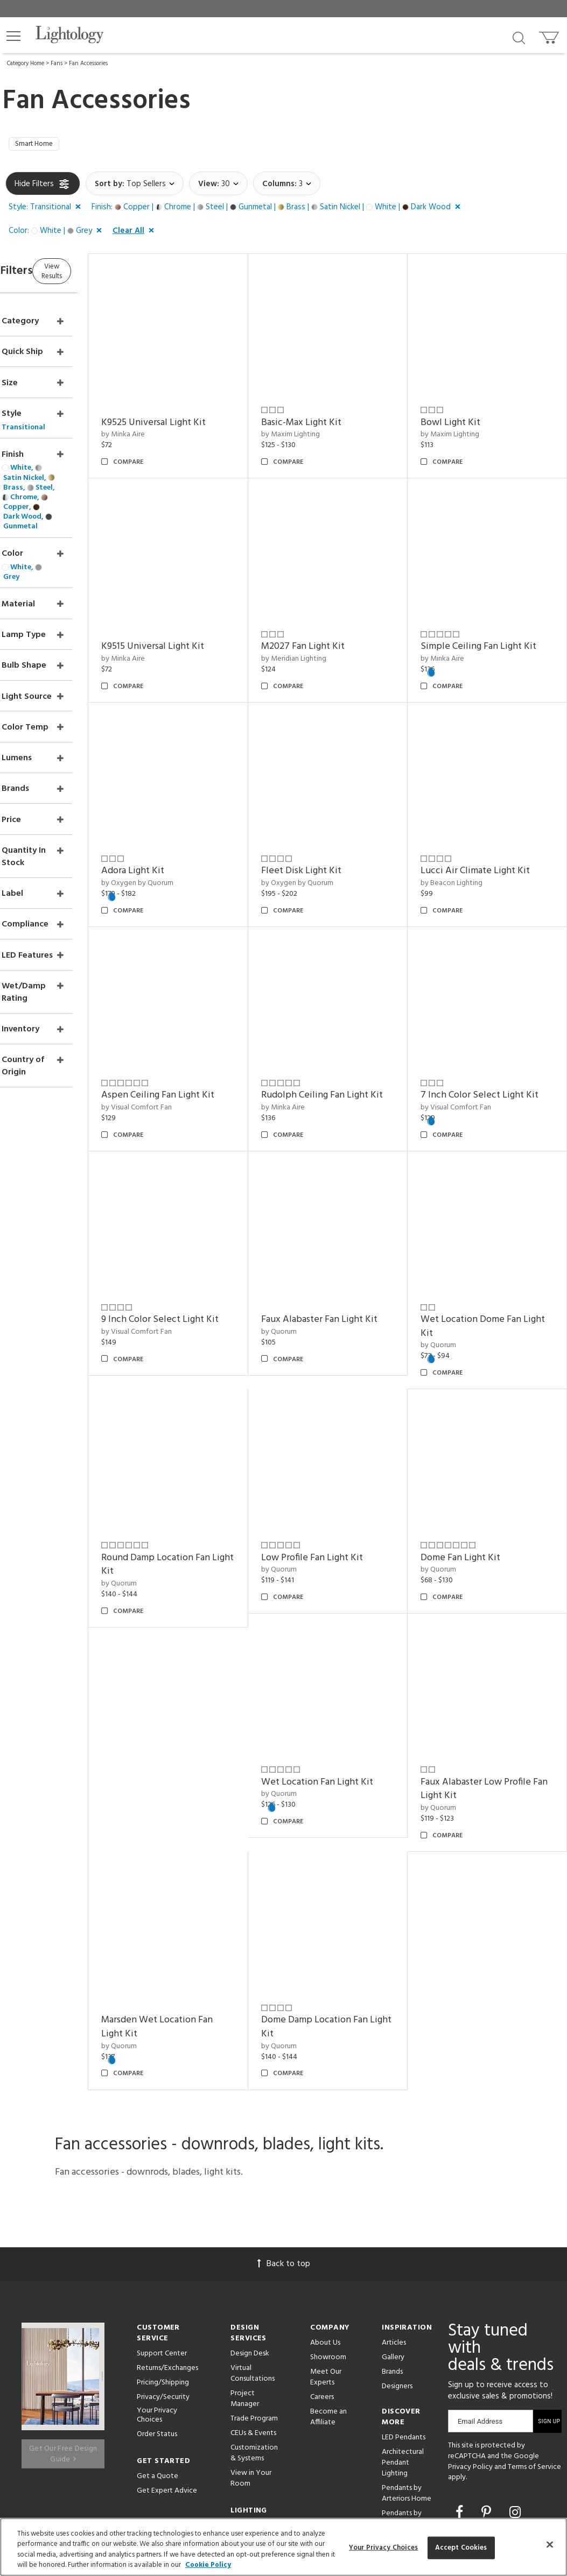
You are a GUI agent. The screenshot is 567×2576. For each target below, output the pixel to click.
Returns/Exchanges (167, 2247)
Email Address (480, 2301)
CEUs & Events (253, 2312)
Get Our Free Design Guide (63, 2327)
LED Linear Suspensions (401, 2423)
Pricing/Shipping (163, 2262)
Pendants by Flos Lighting (402, 2398)
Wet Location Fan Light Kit (352, 1678)
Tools (239, 2416)
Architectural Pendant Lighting (403, 2342)
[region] (283, 2547)
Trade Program (254, 2298)
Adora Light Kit (184, 823)
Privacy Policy (470, 2346)
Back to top (283, 2143)
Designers (397, 2266)
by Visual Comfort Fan (188, 1042)
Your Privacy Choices (157, 2295)
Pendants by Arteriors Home (406, 2372)
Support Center (162, 2233)
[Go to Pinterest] (488, 2392)
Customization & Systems (254, 2332)
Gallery (393, 2237)
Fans (56, 63)
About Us (325, 2222)
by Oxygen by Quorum (189, 835)
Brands (392, 2251)
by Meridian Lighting (328, 628)
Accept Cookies (461, 2547)
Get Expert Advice (167, 2369)
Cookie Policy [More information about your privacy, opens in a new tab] (208, 2565)
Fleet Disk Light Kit (336, 823)
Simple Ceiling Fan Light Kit (496, 616)
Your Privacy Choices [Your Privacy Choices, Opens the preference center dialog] (383, 2547)
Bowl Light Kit (468, 408)
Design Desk (249, 2233)
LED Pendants (403, 2317)
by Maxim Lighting (325, 421)
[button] (13, 36)
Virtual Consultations (252, 2252)
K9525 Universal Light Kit (205, 408)
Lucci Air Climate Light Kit (492, 823)
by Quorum (313, 1276)
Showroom (328, 2237)
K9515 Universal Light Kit (204, 616)
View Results (95, 274)
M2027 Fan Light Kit (337, 616)
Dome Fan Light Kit (477, 1471)
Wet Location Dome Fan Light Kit (488, 1257)
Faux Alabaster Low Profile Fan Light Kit (493, 1685)
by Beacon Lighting (469, 835)
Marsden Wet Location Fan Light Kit (209, 1906)
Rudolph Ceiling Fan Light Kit (349, 1036)
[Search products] (519, 37)
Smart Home (39, 146)
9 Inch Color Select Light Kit (204, 1257)
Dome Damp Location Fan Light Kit (349, 1906)
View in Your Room (250, 2357)
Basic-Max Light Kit (336, 408)
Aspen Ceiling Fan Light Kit (210, 1029)
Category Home (25, 63)
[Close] (550, 2544)
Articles (394, 2222)
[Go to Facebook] (461, 2392)
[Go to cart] (550, 35)
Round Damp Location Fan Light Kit (207, 1478)
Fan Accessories (88, 63)
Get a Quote (157, 2355)
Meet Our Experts (325, 2256)
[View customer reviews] (483, 2413)
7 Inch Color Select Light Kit (489, 1036)
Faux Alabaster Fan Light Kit (346, 1257)
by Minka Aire (175, 421)
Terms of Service (534, 2346)
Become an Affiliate (328, 2296)
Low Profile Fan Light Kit (346, 1471)
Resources (246, 2430)
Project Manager (244, 2278)
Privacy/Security (163, 2276)
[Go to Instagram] (515, 2392)
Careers (322, 2276)
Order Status (157, 2313)
